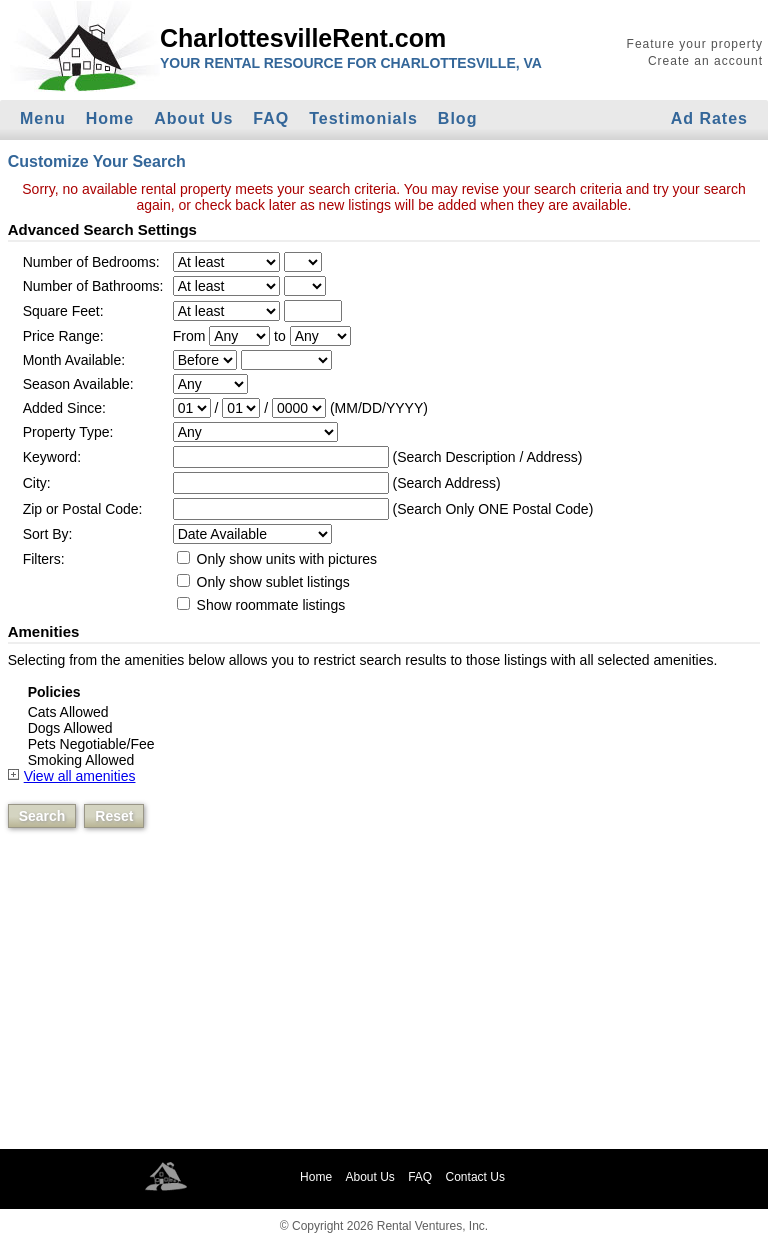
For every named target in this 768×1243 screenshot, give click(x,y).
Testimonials (363, 118)
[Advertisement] (384, 1002)
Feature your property (695, 44)
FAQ (271, 118)
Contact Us (475, 1177)
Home (110, 118)
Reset (114, 816)
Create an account (705, 61)
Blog (458, 118)
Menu (43, 118)
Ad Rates (709, 118)
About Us (193, 118)
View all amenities (80, 776)
